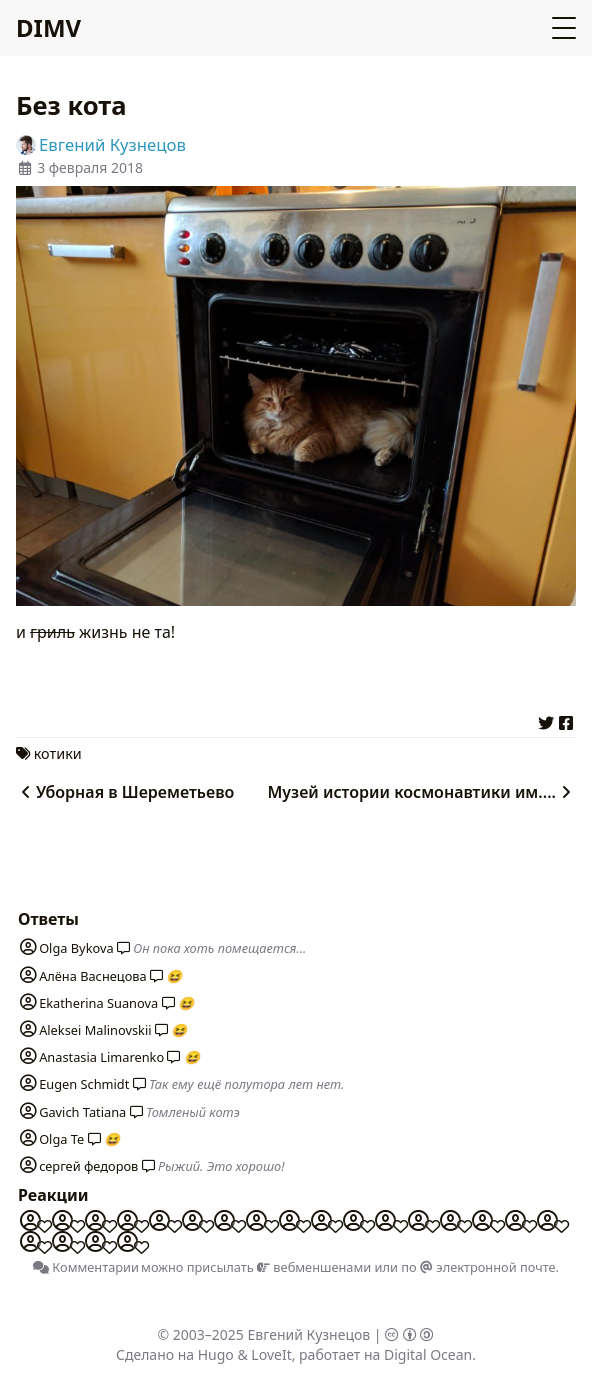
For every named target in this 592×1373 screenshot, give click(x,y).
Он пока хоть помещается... (219, 948)
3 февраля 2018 (90, 167)
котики (58, 753)
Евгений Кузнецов (309, 1334)
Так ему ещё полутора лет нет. (246, 1084)
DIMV (48, 27)
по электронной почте (478, 1267)
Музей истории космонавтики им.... (421, 792)
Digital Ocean (428, 1354)
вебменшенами (314, 1267)
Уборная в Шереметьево (125, 792)
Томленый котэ (193, 1112)
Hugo (216, 1354)
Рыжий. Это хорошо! (221, 1166)
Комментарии (86, 1267)
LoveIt (271, 1354)
